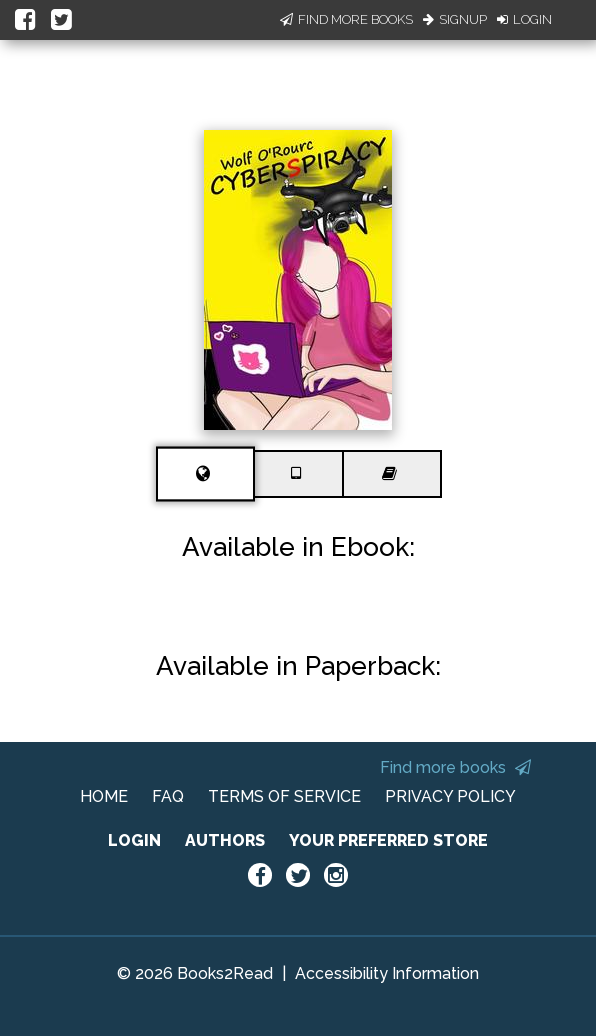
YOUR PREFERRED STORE (388, 840)
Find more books (455, 767)
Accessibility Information (387, 973)
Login (524, 19)
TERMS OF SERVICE (284, 796)
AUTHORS (225, 840)
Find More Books (346, 19)
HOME (104, 796)
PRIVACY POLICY (450, 796)
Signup (455, 19)
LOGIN (134, 840)
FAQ (168, 796)
